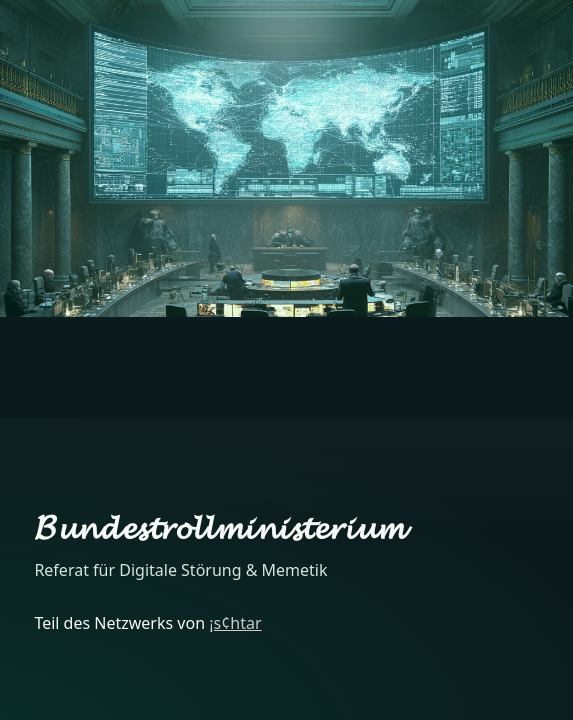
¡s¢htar (235, 623)
